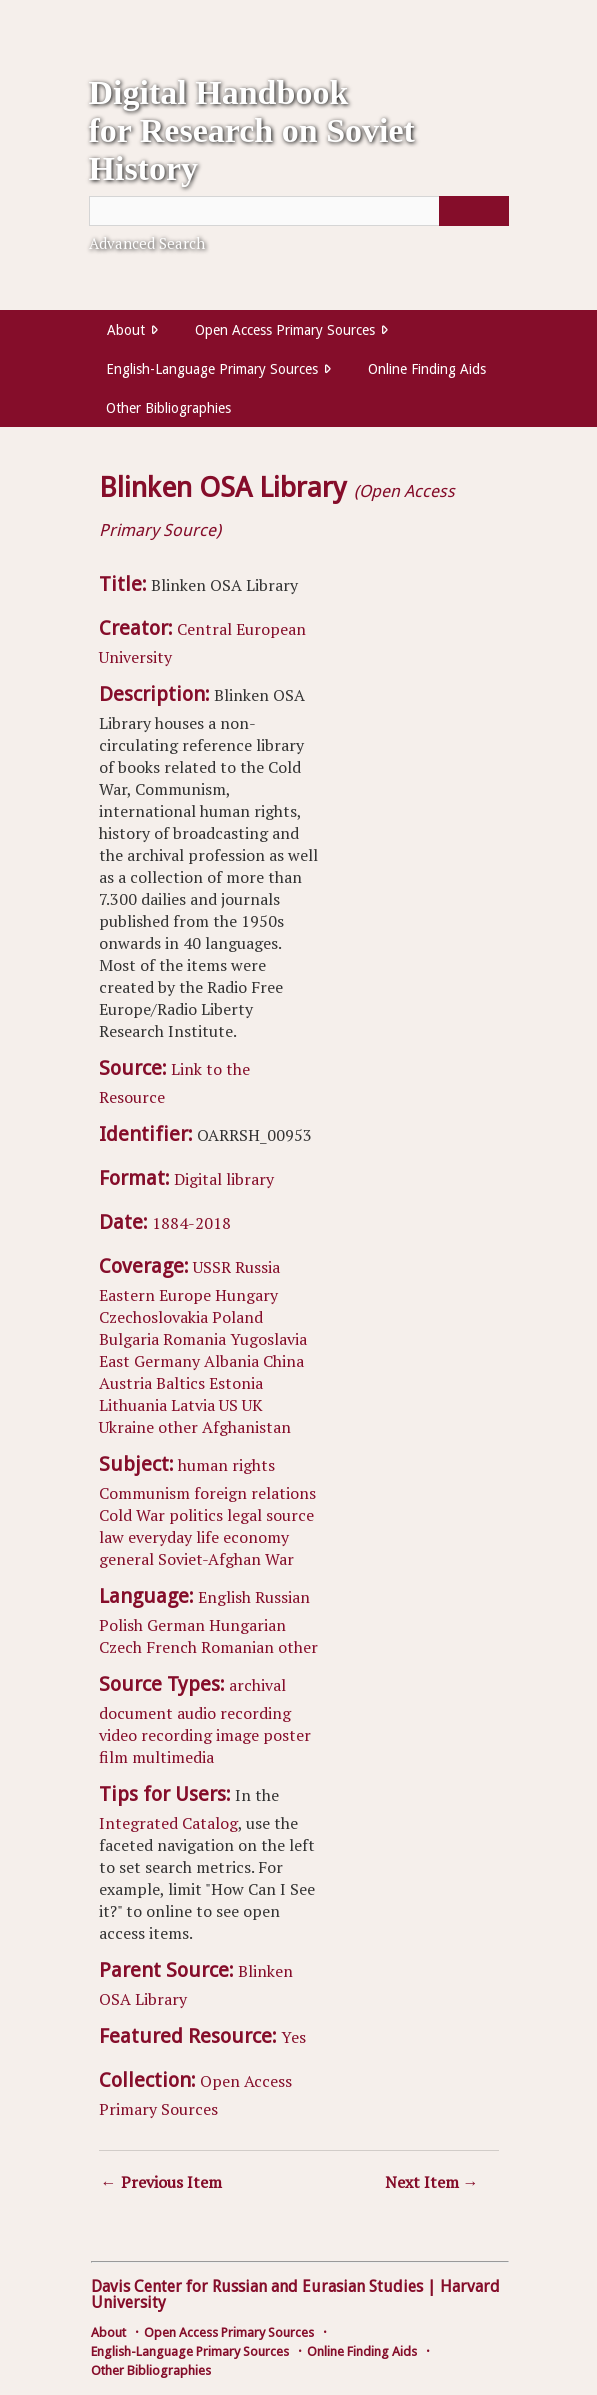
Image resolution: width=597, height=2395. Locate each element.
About (126, 330)
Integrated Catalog (168, 1823)
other (178, 1427)
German (176, 1625)
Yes (293, 2037)
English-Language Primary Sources (212, 369)
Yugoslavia (268, 1339)
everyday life (173, 1537)
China (283, 1361)
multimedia (173, 1757)
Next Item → (432, 2182)
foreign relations (255, 1493)
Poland (237, 1317)
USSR (212, 1267)
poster (287, 1735)
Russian (282, 1597)
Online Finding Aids (427, 369)
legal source (270, 1515)
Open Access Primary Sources (285, 330)
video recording (155, 1735)
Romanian (237, 1647)
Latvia (193, 1405)
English (224, 1597)
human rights (226, 1465)
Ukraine (126, 1427)
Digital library (224, 1179)
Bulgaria (129, 1339)
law (111, 1537)
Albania (231, 1361)
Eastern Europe (155, 1295)
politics (196, 1515)
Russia (257, 1267)
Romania (194, 1339)
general (126, 1559)
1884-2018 (191, 1223)
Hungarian (247, 1625)
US (228, 1405)
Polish (121, 1625)
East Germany (149, 1361)
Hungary (246, 1295)
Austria (125, 1383)
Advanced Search (147, 243)
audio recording (234, 1713)
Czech (120, 1647)
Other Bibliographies (168, 408)
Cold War (132, 1515)
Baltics (180, 1383)
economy (256, 1537)
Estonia (236, 1383)
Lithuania (133, 1405)
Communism (144, 1493)
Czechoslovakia (153, 1317)
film (113, 1757)
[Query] (299, 211)
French (171, 1647)
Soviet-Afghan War (226, 1559)
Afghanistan (246, 1427)
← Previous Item (161, 2182)
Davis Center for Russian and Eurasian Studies (257, 2286)
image (237, 1735)
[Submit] (474, 211)
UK (252, 1405)
